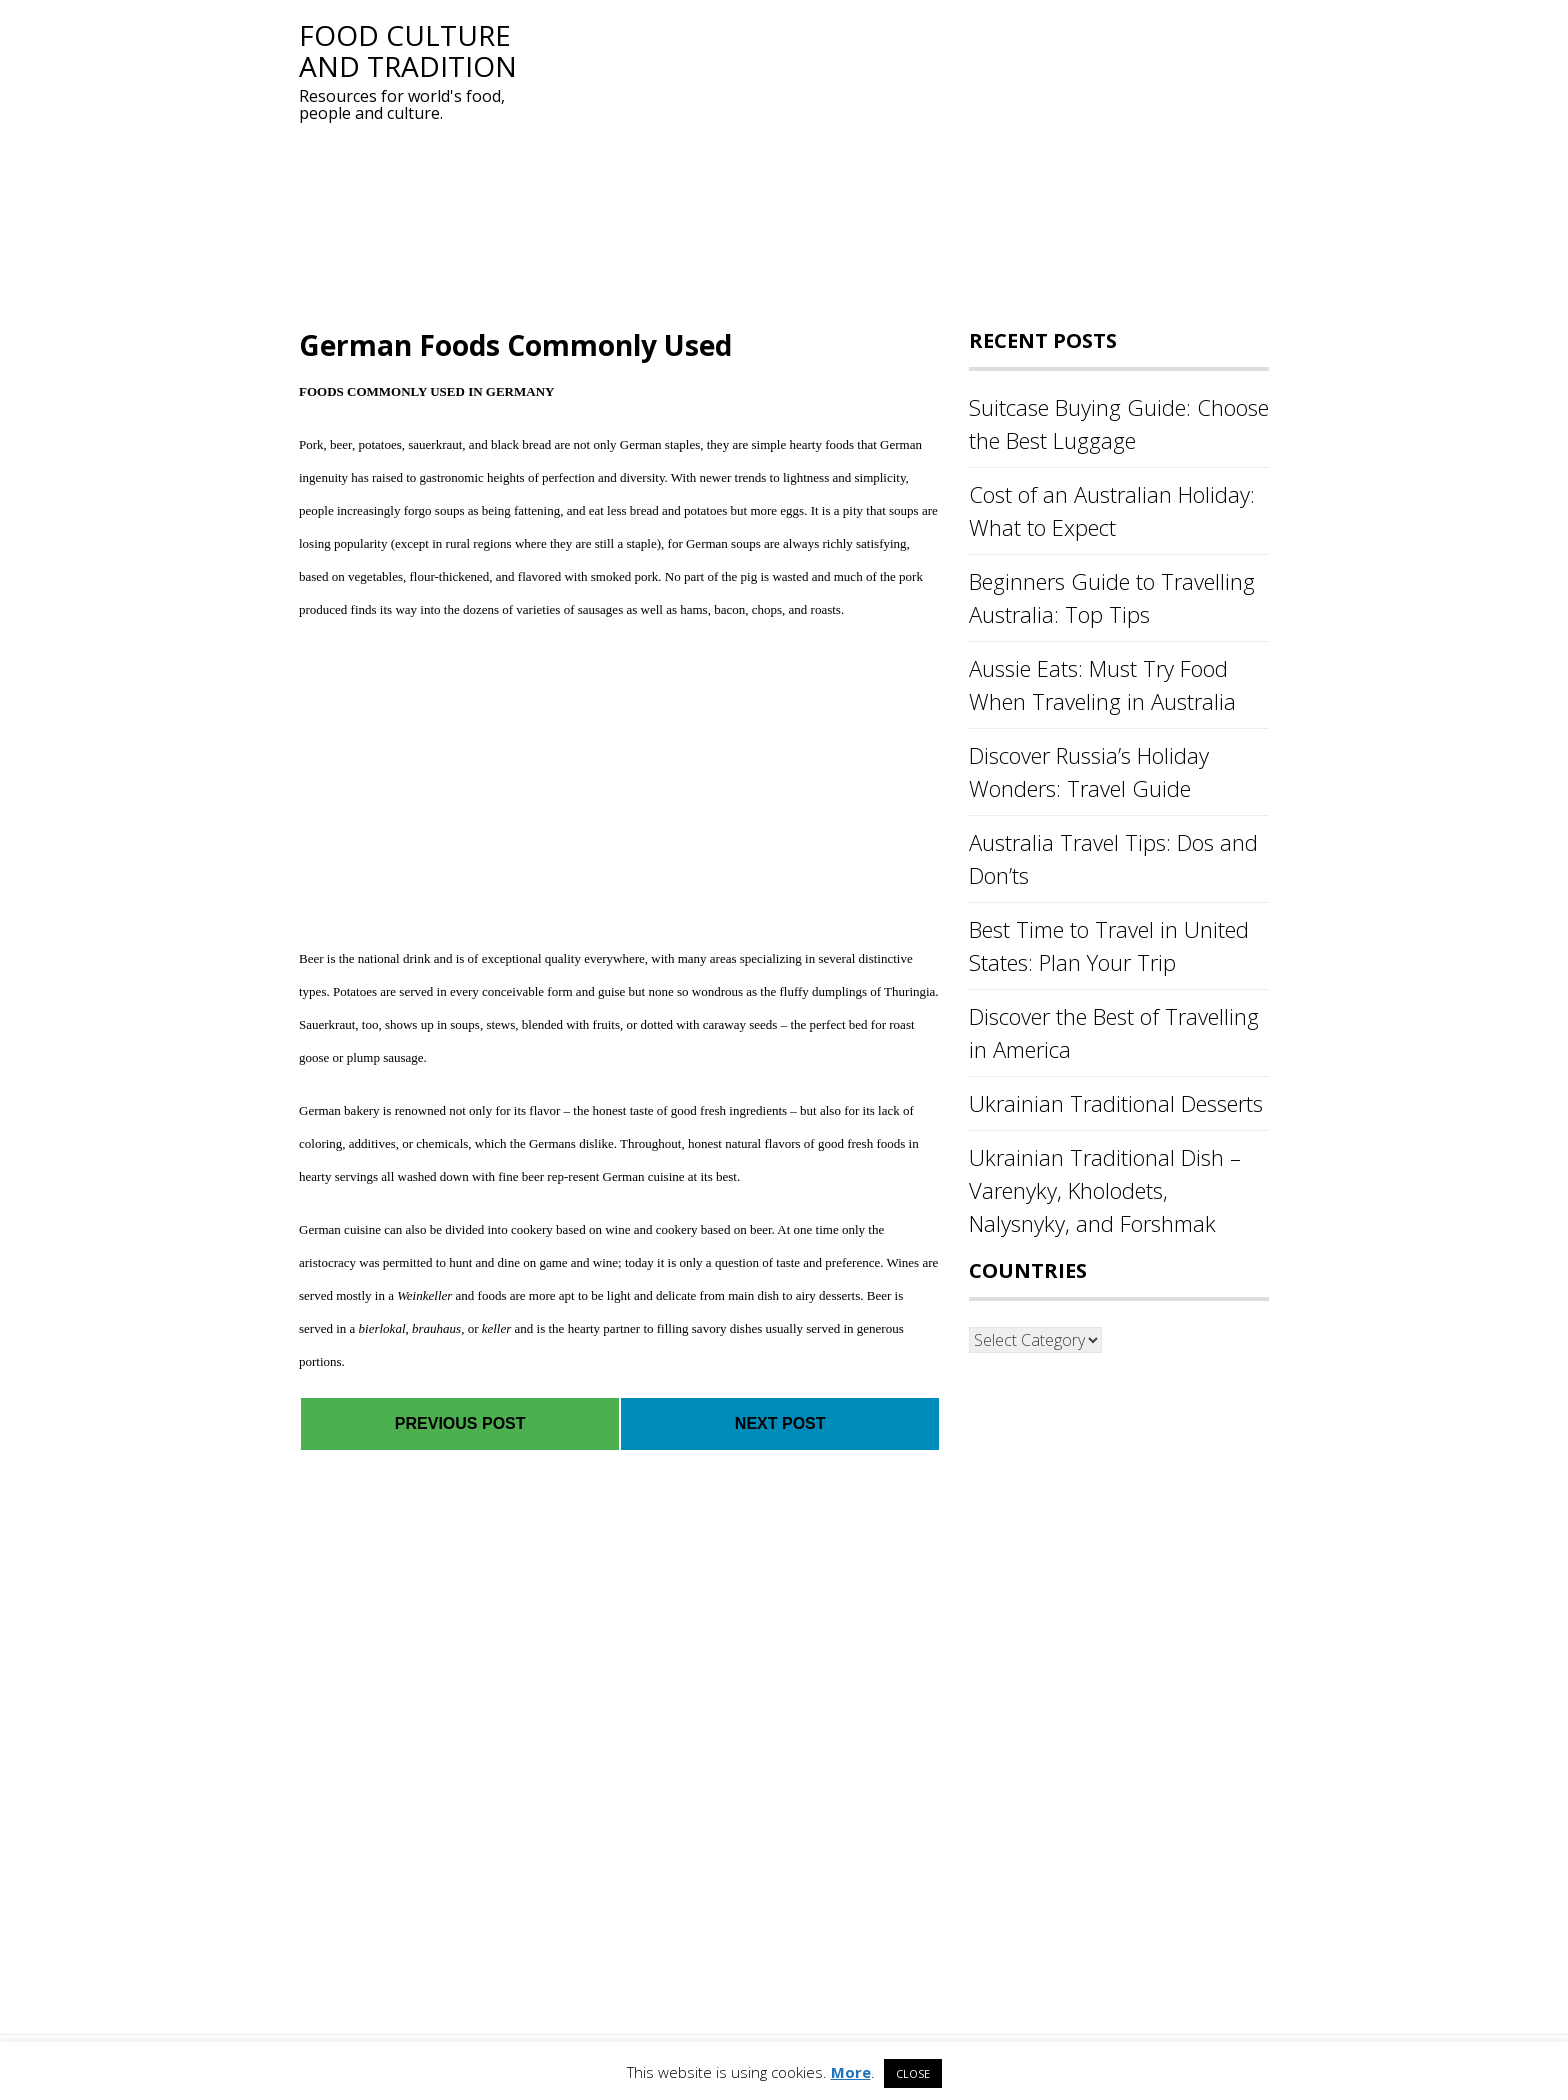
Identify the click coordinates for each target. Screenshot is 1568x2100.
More (851, 2072)
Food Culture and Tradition (408, 50)
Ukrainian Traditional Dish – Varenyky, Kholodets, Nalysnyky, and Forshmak (1105, 1190)
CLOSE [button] (913, 2073)
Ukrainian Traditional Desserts (1116, 1103)
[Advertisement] (899, 160)
